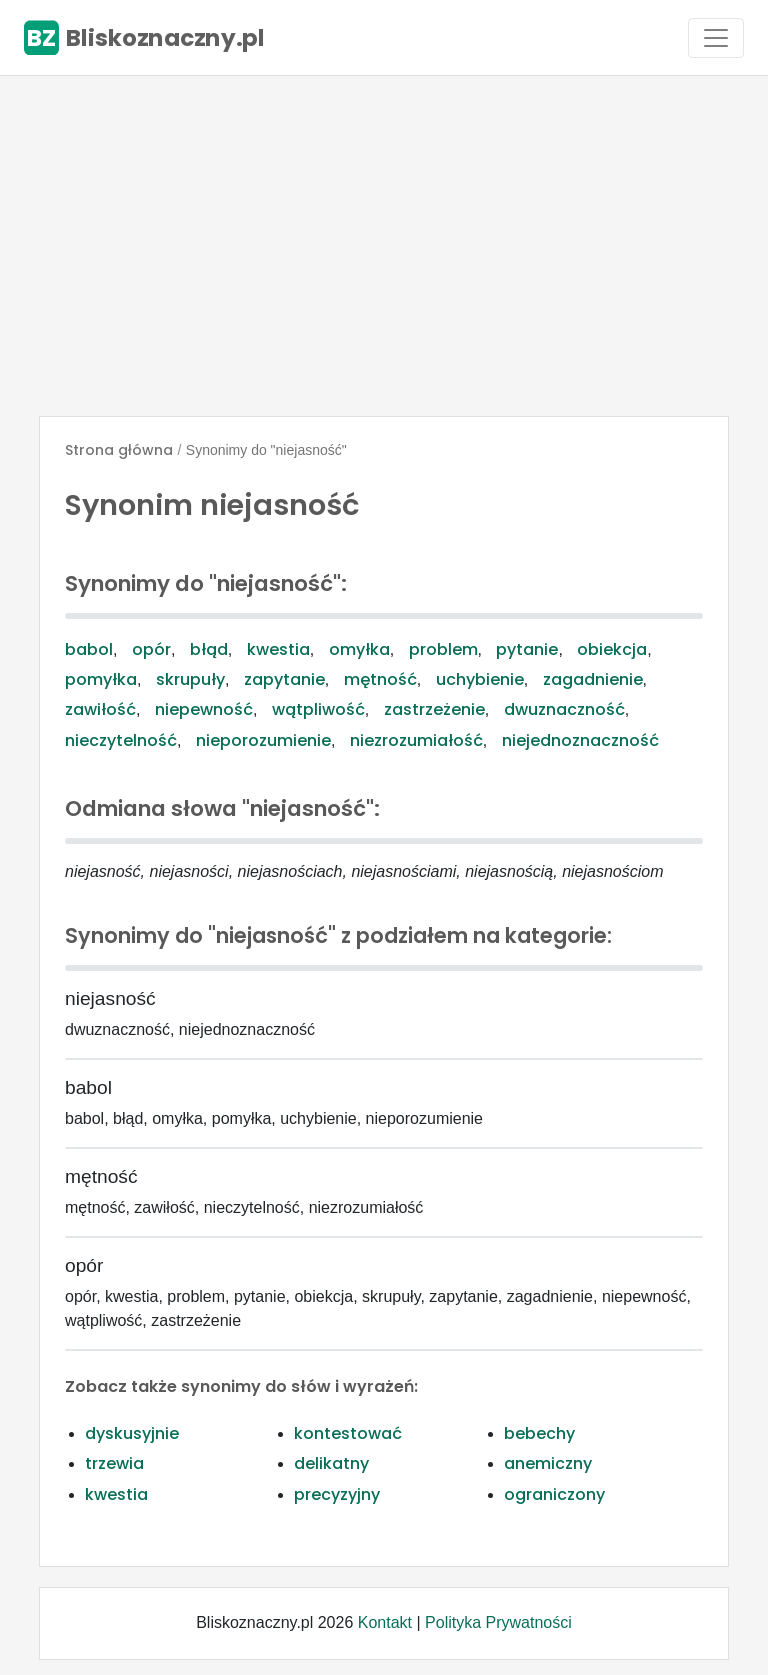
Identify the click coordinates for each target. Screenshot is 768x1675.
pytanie (527, 649)
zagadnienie (593, 679)
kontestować (348, 1433)
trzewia (114, 1463)
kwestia (278, 649)
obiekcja (612, 649)
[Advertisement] (384, 246)
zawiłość (100, 709)
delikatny (331, 1463)
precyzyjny (337, 1494)
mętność (380, 679)
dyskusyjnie (132, 1433)
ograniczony (554, 1494)
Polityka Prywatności (498, 1622)
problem (443, 649)
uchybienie (480, 679)
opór (151, 649)
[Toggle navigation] (716, 38)
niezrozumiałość (416, 740)
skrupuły (190, 679)
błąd (209, 649)
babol (89, 649)
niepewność (204, 709)
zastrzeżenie (434, 709)
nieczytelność (121, 740)
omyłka (359, 649)
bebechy (539, 1433)
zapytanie (284, 679)
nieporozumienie (263, 740)
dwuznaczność (564, 709)
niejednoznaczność (580, 740)
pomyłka (101, 679)
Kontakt (385, 1622)
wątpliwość (318, 709)
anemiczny (548, 1463)
